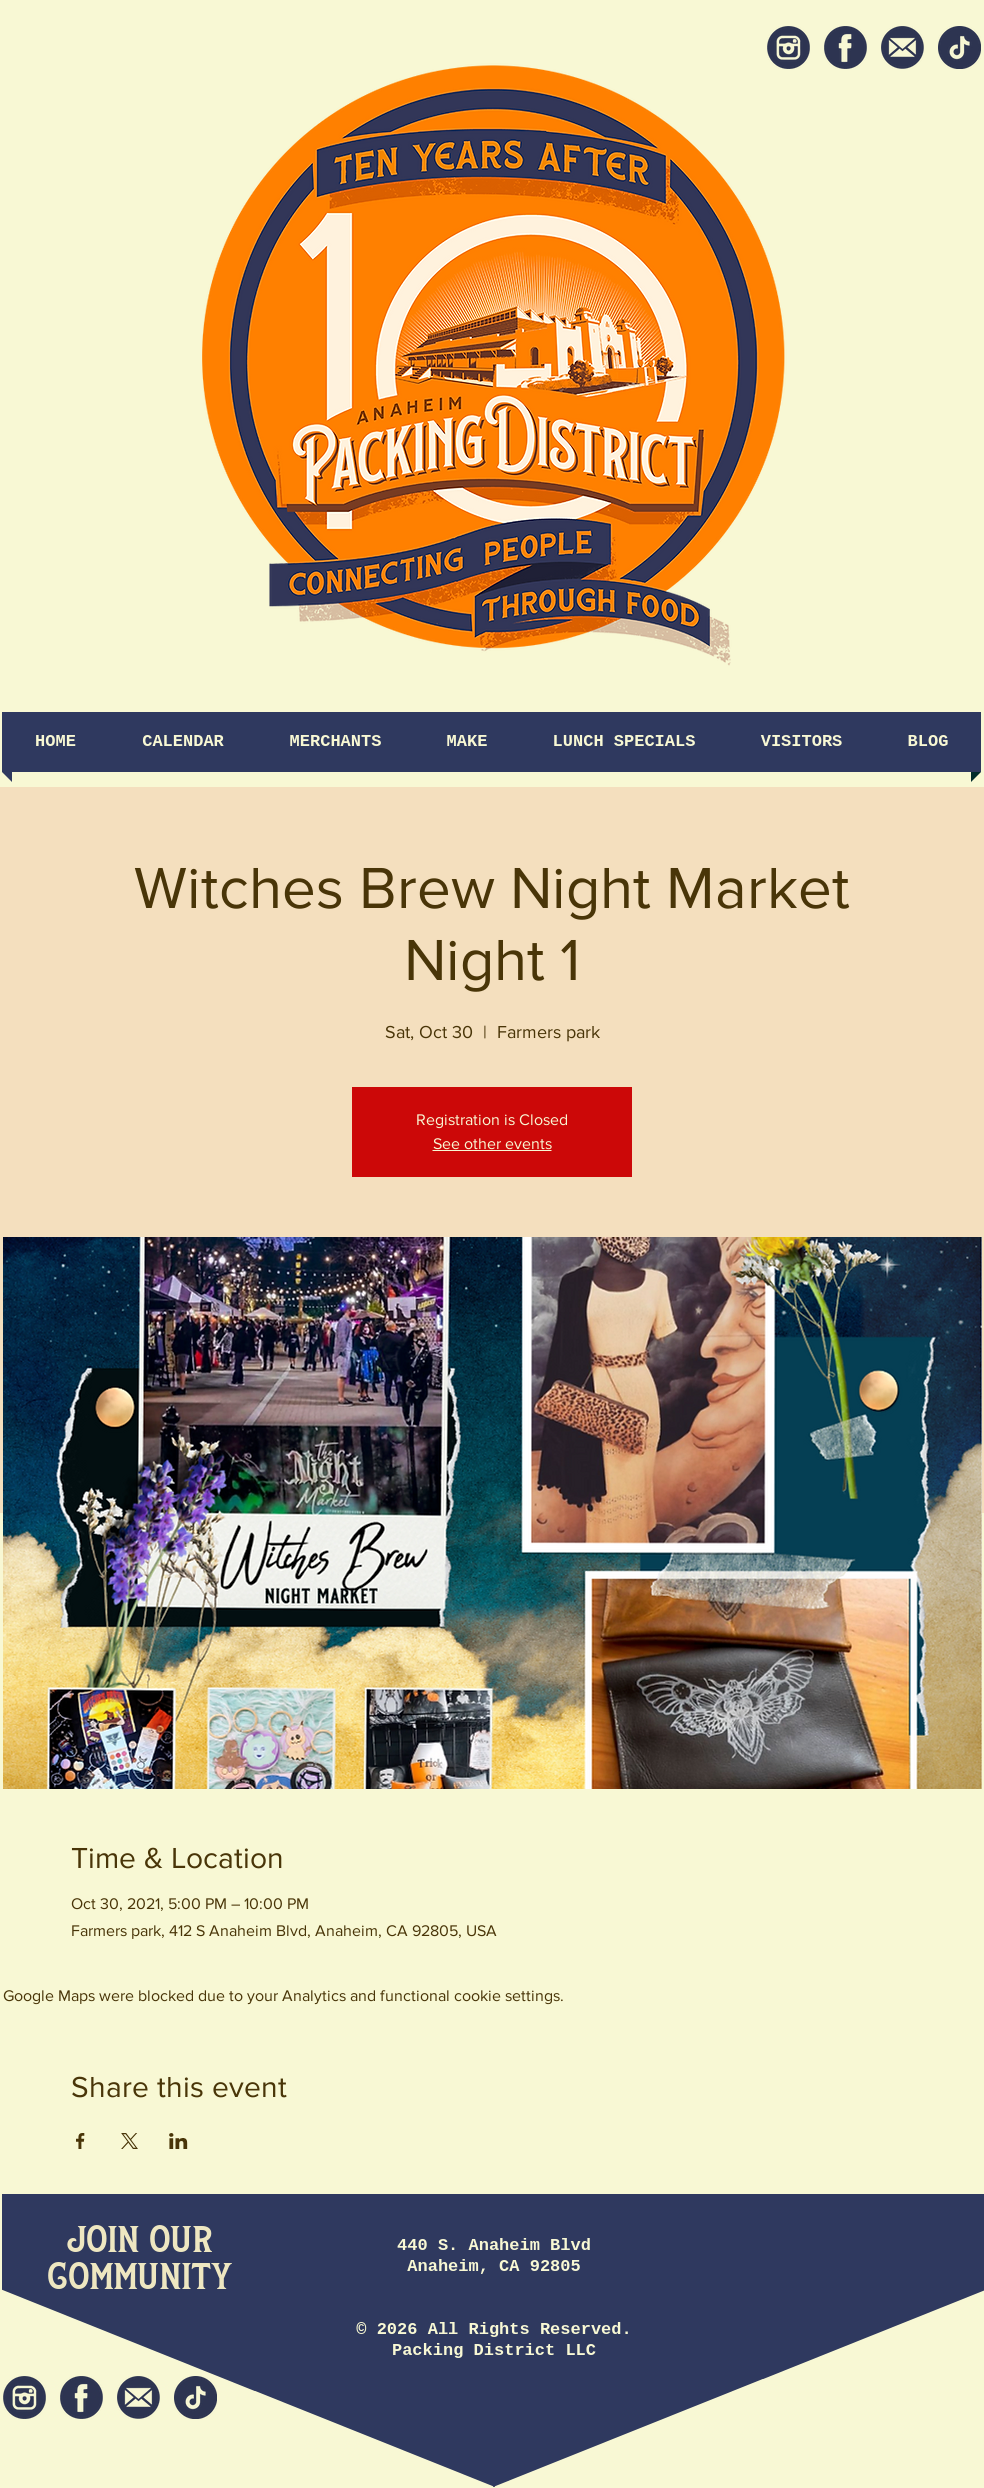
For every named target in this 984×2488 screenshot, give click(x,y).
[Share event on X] (129, 2141)
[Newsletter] (902, 47)
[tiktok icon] (959, 47)
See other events (492, 1143)
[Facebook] (845, 47)
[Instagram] (788, 47)
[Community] (139, 2278)
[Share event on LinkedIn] (178, 2141)
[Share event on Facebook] (80, 2141)
